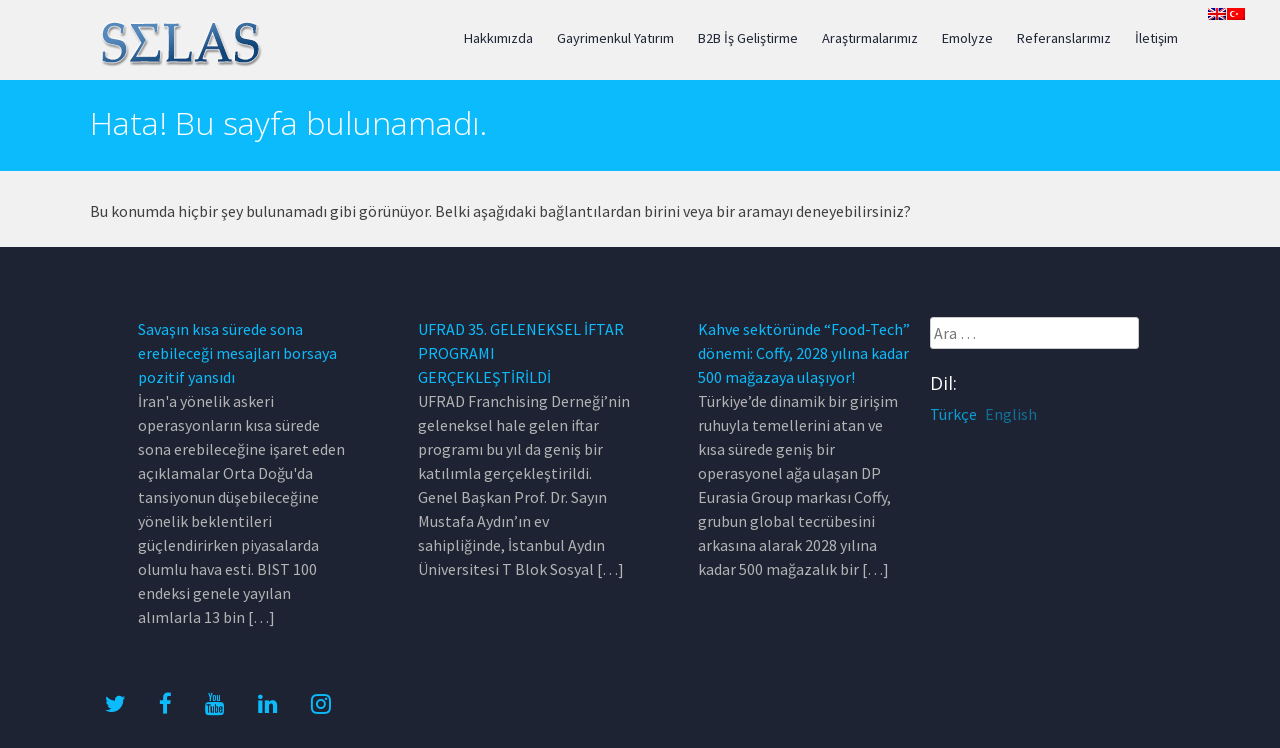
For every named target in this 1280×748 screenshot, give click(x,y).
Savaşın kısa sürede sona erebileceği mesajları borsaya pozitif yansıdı (237, 353)
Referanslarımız (1064, 38)
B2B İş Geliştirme (748, 38)
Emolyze (967, 38)
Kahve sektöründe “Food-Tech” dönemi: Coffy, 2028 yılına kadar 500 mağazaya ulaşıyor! (804, 353)
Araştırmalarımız (870, 38)
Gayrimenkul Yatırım (615, 38)
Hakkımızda (498, 38)
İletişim (1156, 38)
